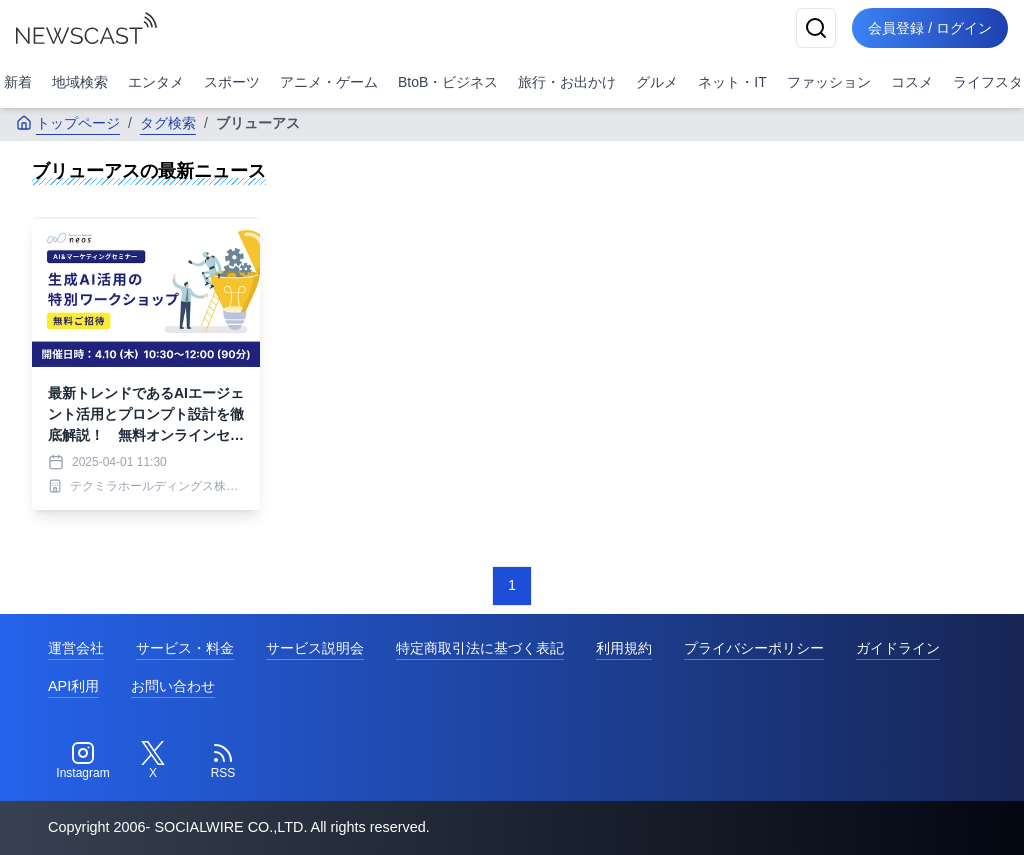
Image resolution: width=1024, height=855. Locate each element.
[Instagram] (83, 761)
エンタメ (156, 82)
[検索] (816, 28)
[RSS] (223, 761)
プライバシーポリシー (754, 648)
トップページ (68, 123)
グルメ (657, 82)
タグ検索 (168, 123)
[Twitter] (153, 761)
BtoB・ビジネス (448, 82)
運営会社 (76, 648)
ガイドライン (898, 648)
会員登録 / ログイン (930, 28)
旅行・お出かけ (567, 82)
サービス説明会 (315, 648)
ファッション (829, 82)
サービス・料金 (185, 648)
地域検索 (80, 82)
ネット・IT (732, 82)
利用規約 (624, 648)
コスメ (912, 82)
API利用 (73, 686)
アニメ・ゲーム (329, 82)
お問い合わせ (173, 686)
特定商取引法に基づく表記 (480, 648)
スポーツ (232, 82)
